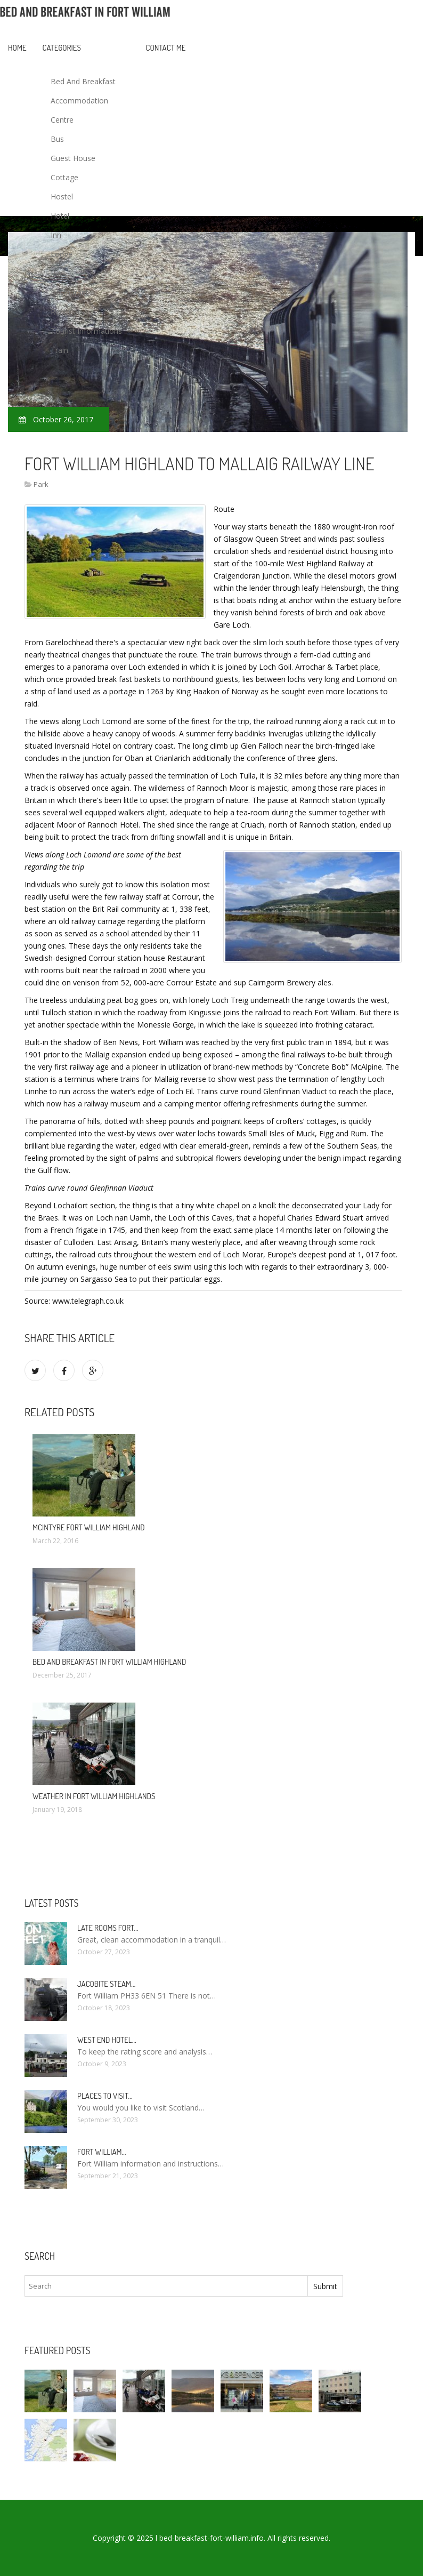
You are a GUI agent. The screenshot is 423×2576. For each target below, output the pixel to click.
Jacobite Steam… (106, 1984)
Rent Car (65, 312)
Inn (56, 235)
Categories (62, 48)
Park (58, 273)
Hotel (60, 216)
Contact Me (166, 48)
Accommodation (79, 100)
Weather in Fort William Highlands (93, 1796)
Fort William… (101, 2152)
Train (59, 350)
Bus (57, 139)
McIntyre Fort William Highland (88, 1527)
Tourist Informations (86, 331)
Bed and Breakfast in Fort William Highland (109, 1662)
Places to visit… (104, 2096)
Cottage (64, 177)
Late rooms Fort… (108, 1928)
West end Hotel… (106, 2040)
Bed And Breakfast (83, 81)
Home (17, 48)
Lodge (61, 254)
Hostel (62, 196)
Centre (62, 120)
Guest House (73, 158)
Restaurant (69, 292)
